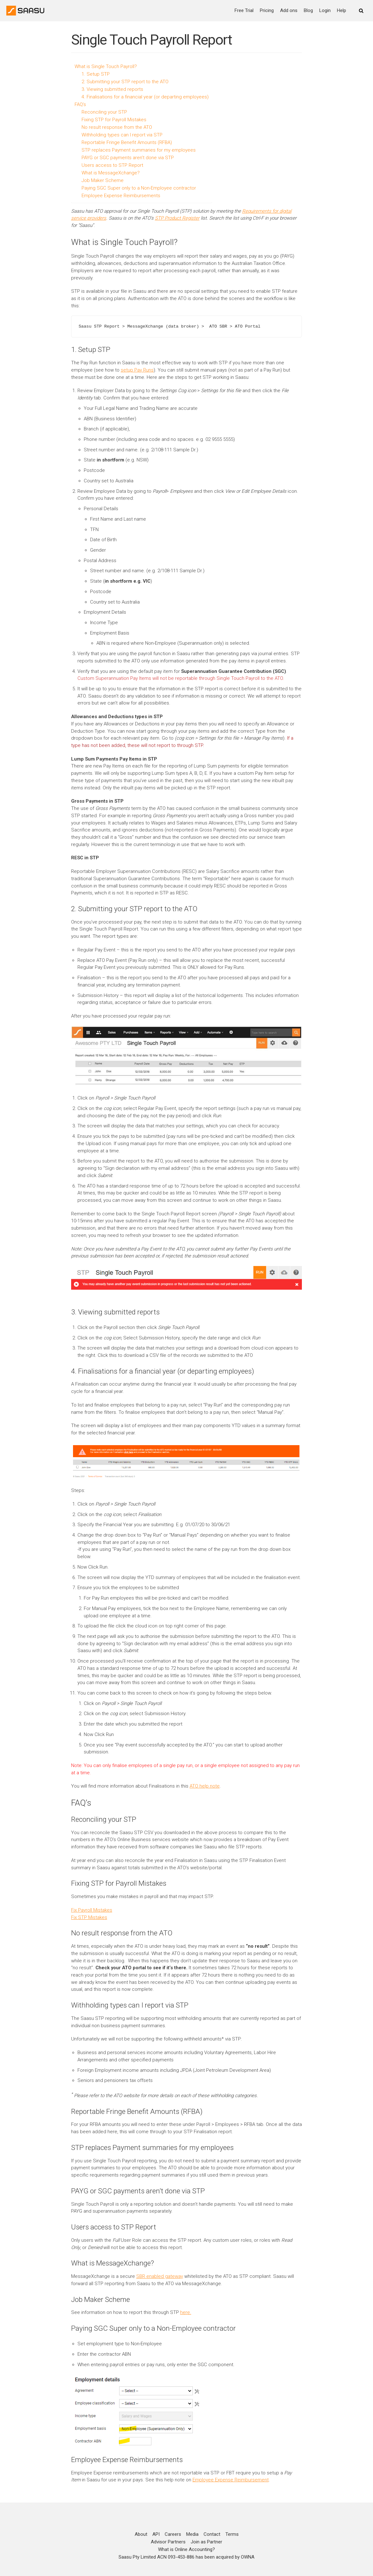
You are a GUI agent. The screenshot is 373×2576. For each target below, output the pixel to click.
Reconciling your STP (104, 112)
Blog (308, 10)
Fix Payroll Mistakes (91, 1899)
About (141, 2521)
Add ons (288, 10)
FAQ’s (80, 104)
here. (185, 2300)
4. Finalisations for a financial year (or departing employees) (145, 97)
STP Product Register (177, 218)
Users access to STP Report (112, 165)
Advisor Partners (168, 2529)
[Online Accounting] (25, 11)
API (156, 2521)
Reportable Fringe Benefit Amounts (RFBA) (127, 142)
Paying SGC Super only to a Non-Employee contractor (139, 188)
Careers (173, 2521)
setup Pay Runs (137, 369)
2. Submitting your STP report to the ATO (125, 82)
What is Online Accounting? (186, 2537)
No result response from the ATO (117, 127)
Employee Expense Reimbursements (121, 195)
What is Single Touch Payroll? (106, 66)
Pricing (267, 10)
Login (325, 10)
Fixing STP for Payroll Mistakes (114, 119)
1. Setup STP (96, 74)
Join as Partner (206, 2529)
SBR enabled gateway (159, 2264)
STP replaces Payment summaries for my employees (139, 150)
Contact (212, 2521)
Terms (232, 2521)
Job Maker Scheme (103, 180)
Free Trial (244, 10)
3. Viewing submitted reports (112, 89)
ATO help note (205, 1776)
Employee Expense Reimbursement (231, 2467)
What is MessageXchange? (111, 173)
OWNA (247, 2544)
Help (341, 10)
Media (192, 2521)
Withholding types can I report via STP (122, 135)
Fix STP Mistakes (89, 1907)
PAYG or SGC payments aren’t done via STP (128, 157)
